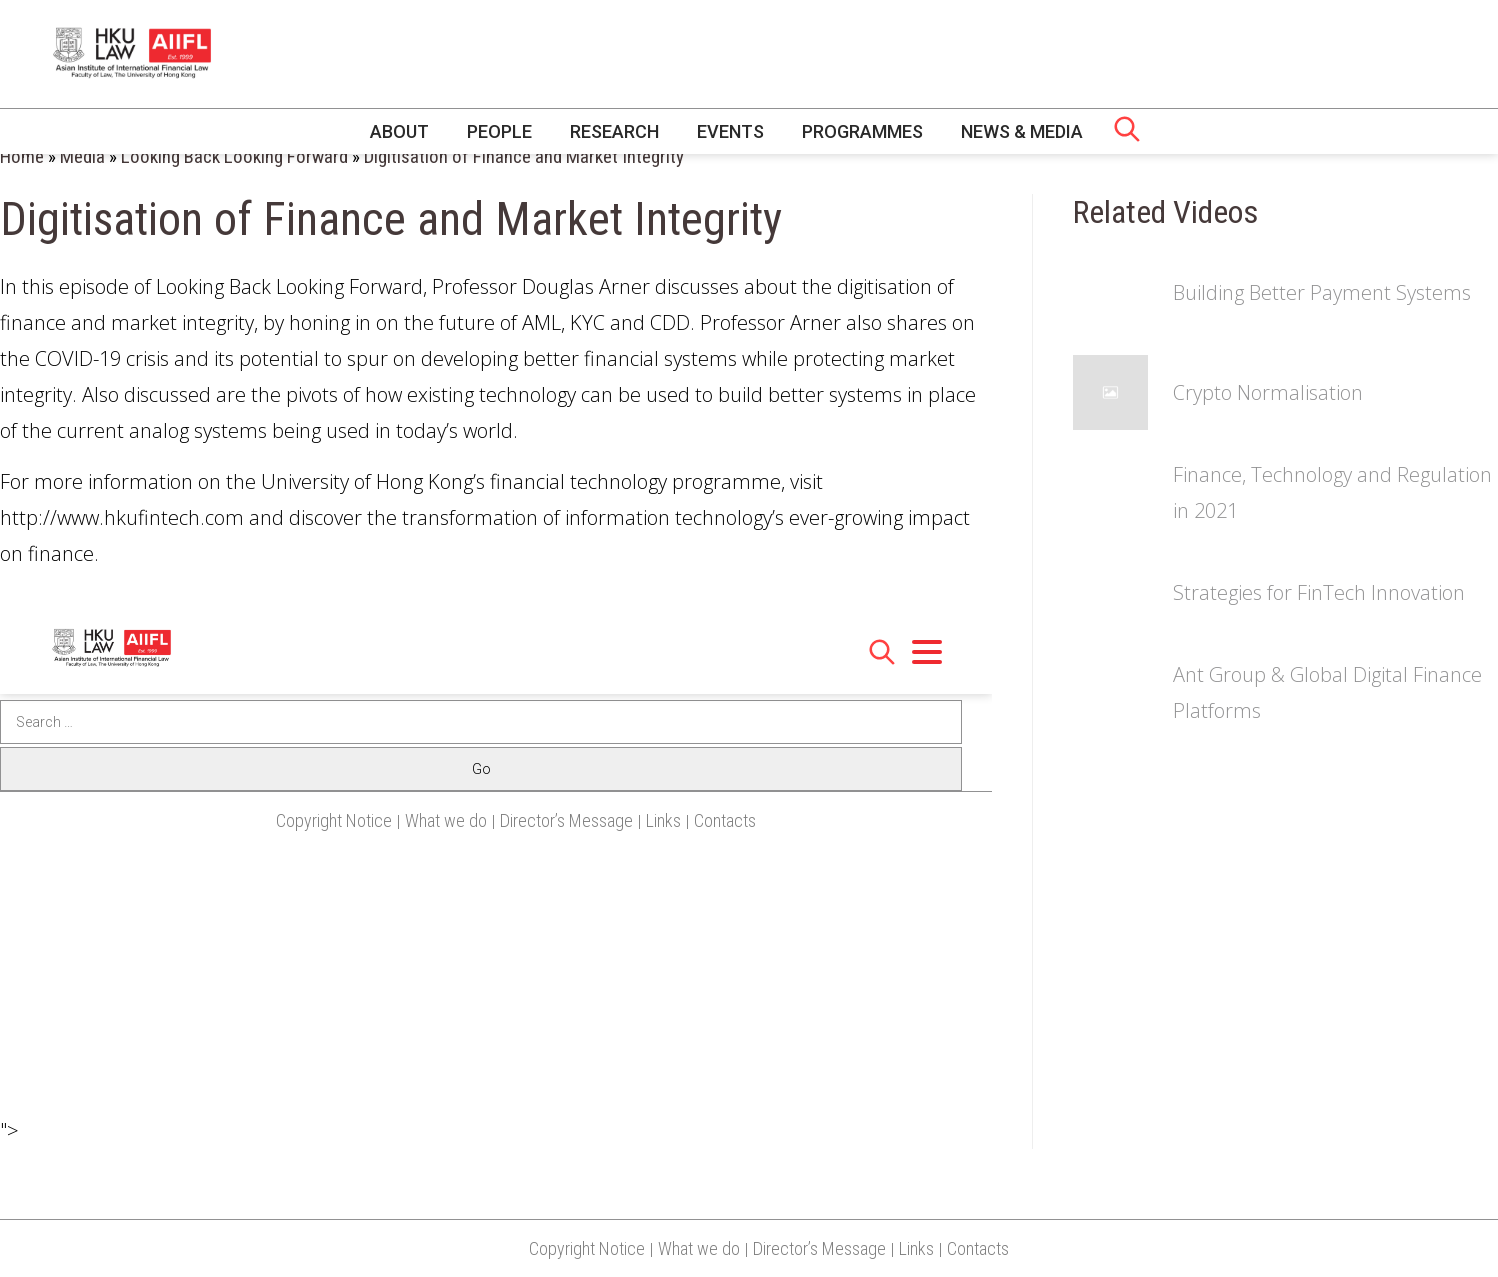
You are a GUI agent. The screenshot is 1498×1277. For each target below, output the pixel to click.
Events (730, 131)
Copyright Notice (587, 1248)
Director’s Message (819, 1248)
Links (916, 1248)
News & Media (1022, 131)
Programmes (862, 131)
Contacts (978, 1248)
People (499, 131)
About (399, 131)
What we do (699, 1248)
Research (614, 131)
